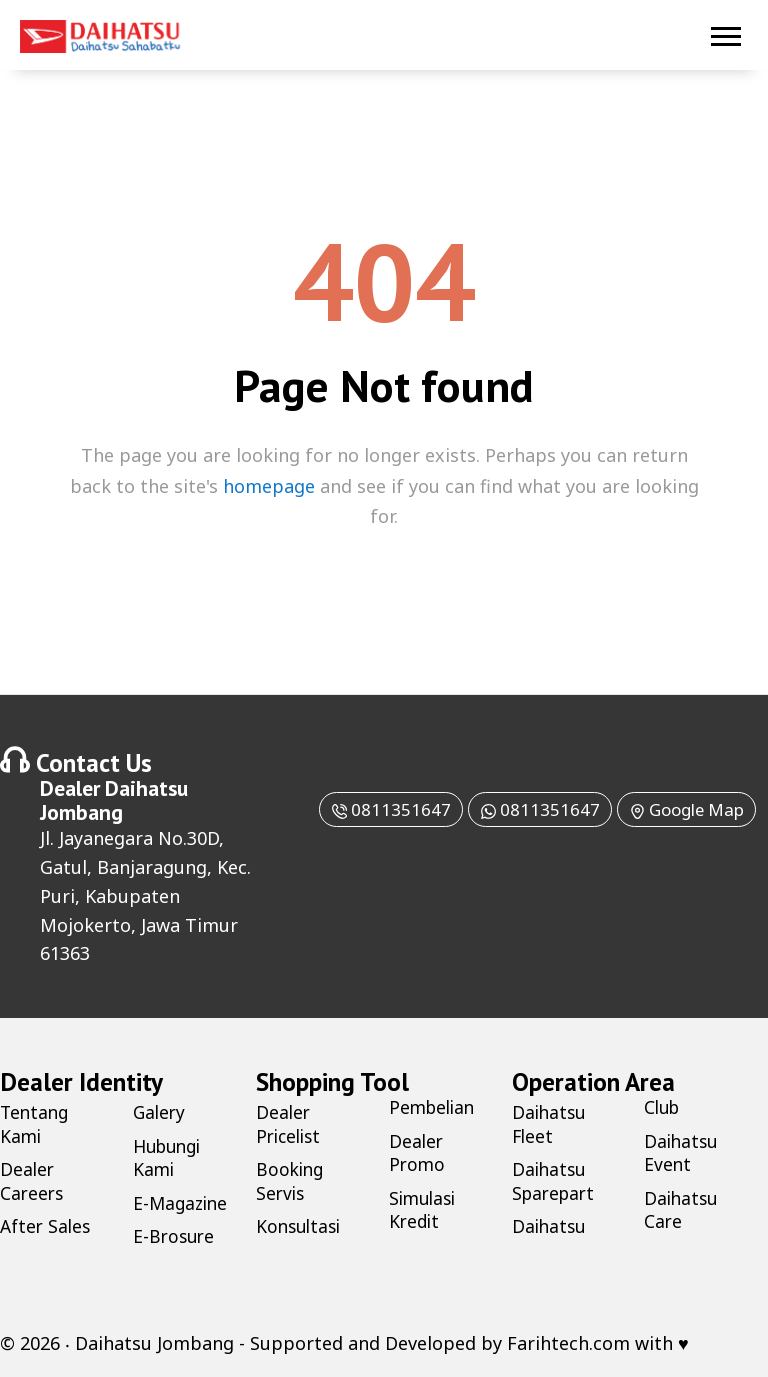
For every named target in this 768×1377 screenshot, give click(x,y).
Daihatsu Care (682, 1208)
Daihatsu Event (682, 1151)
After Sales (47, 1226)
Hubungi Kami (170, 1156)
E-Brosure (175, 1236)
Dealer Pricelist (291, 1123)
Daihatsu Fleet (550, 1123)
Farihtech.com (568, 1342)
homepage (269, 486)
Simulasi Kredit (425, 1208)
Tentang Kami (36, 1123)
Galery (160, 1112)
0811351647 (408, 809)
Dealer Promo (418, 1151)
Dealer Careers (33, 1180)
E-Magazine (182, 1202)
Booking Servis (291, 1180)
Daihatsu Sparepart (556, 1180)
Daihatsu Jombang (114, 800)
